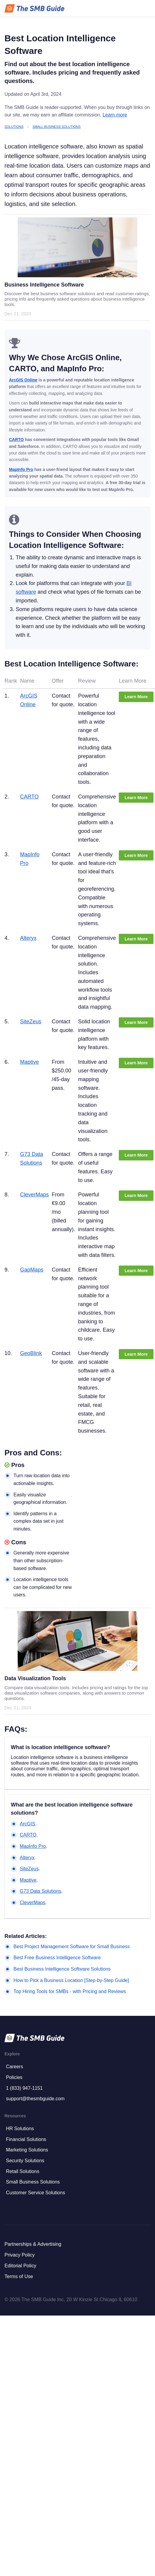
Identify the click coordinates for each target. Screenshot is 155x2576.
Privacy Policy (19, 2254)
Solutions (13, 126)
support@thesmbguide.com (35, 2098)
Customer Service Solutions (35, 2192)
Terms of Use (18, 2276)
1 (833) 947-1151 (24, 2088)
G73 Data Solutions (40, 1891)
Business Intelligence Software (44, 285)
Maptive (29, 1062)
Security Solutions (25, 2160)
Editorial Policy (20, 2265)
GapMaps (31, 1270)
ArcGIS (27, 1823)
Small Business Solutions (57, 126)
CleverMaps (34, 1195)
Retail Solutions (22, 2171)
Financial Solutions (26, 2139)
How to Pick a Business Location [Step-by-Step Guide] (71, 1980)
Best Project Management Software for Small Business (71, 1946)
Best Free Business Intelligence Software (57, 1957)
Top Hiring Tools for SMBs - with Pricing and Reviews (69, 1991)
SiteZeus (30, 1022)
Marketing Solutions (27, 2149)
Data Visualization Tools (35, 1678)
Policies (14, 2077)
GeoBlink (31, 1353)
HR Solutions (20, 2128)
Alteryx (28, 938)
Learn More (136, 696)
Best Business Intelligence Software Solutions (62, 1969)
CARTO (16, 439)
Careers (14, 2066)
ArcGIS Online (23, 380)
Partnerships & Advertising (32, 2244)
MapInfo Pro (21, 469)
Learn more (115, 114)
